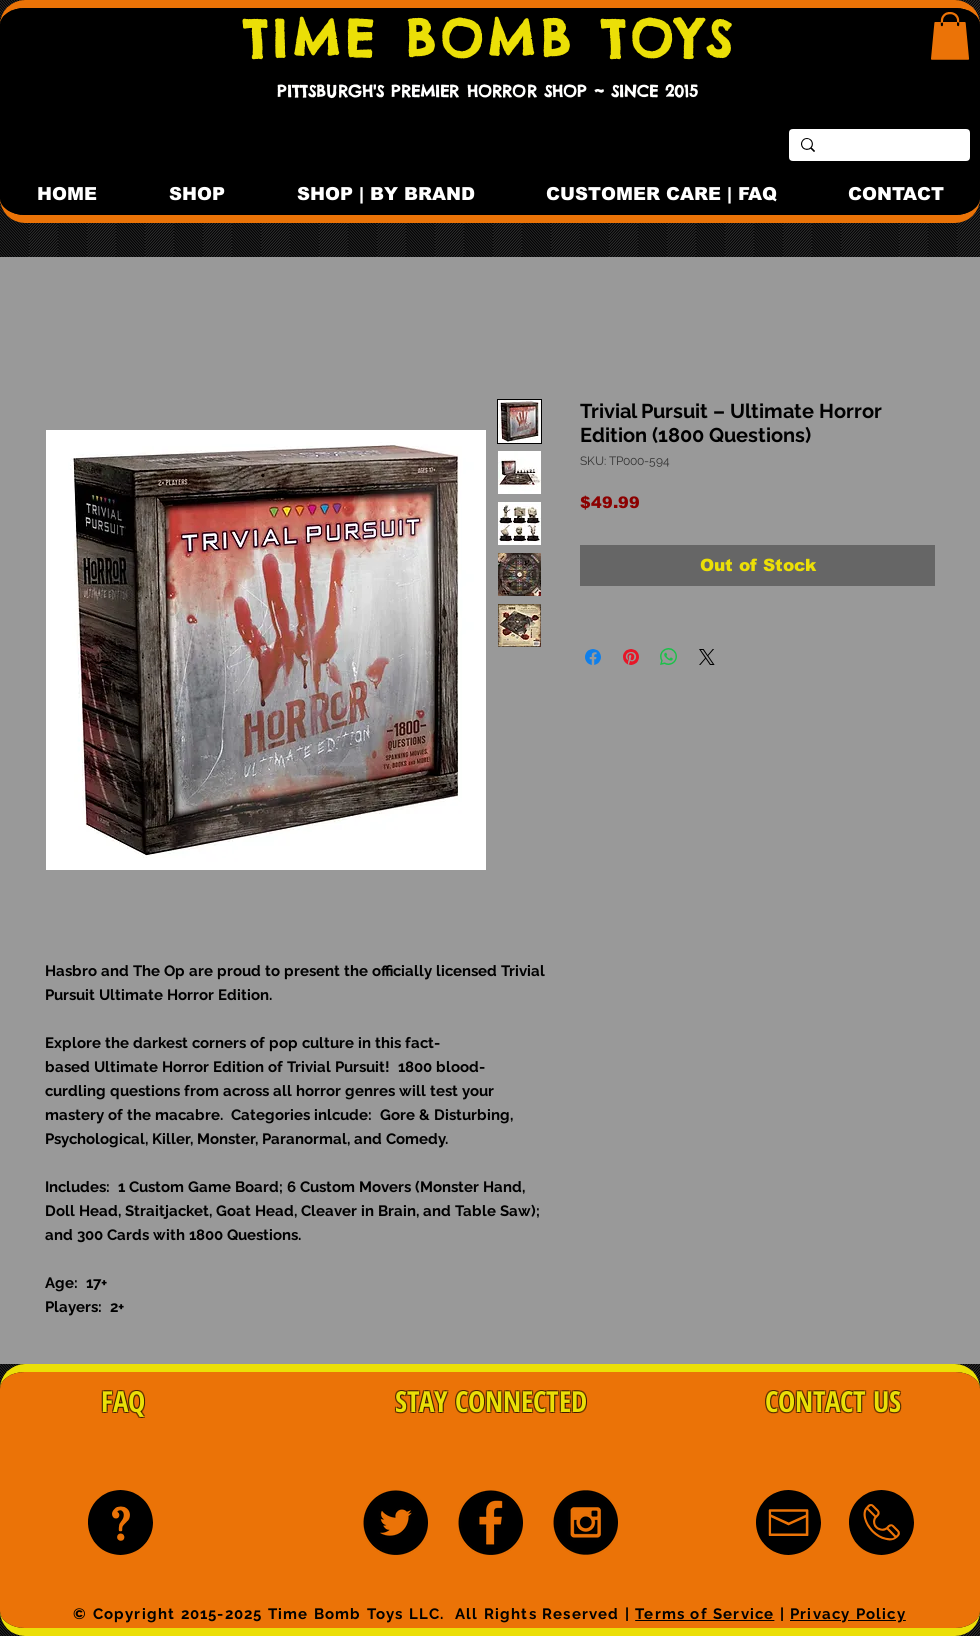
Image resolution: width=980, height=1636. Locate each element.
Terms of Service (704, 1614)
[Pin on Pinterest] (631, 657)
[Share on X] (707, 657)
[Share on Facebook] (593, 657)
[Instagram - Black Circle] (585, 1522)
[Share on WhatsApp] (669, 657)
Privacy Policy (848, 1614)
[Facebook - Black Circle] (490, 1522)
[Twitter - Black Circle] (395, 1522)
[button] (950, 36)
